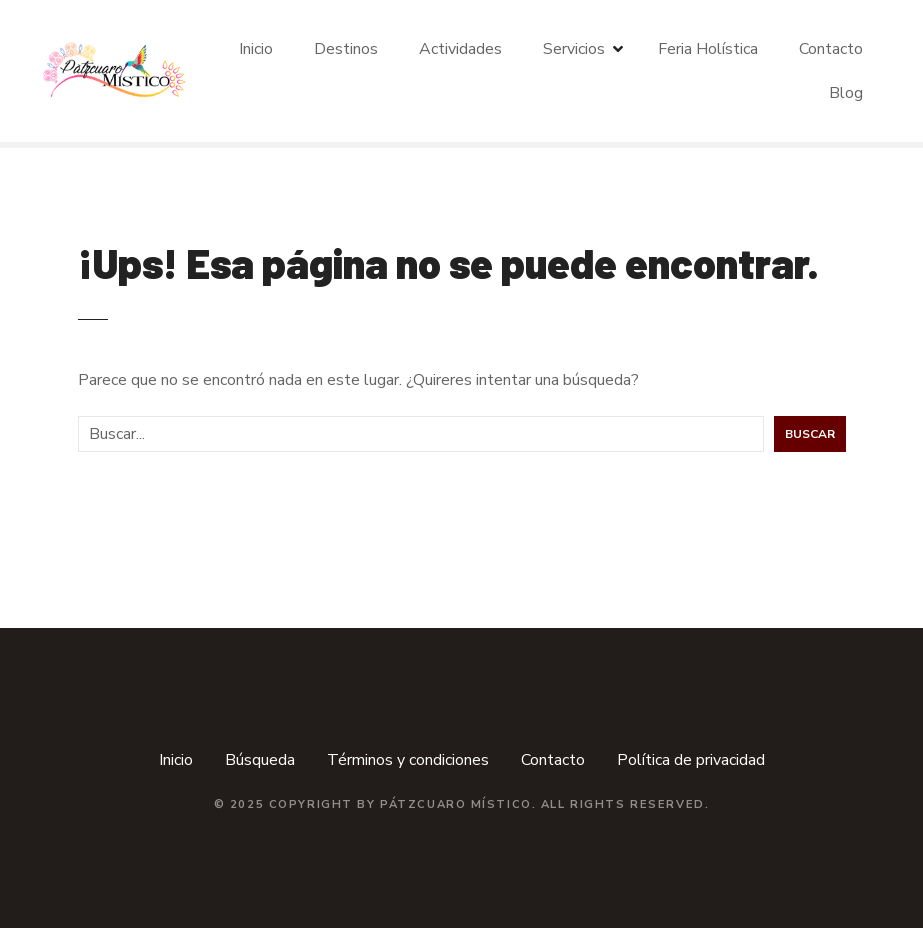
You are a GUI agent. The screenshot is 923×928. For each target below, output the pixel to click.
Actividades (460, 49)
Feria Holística (708, 49)
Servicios (574, 49)
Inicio (256, 49)
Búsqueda (260, 760)
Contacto (831, 49)
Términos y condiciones (408, 760)
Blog (846, 93)
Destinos (346, 49)
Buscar (810, 434)
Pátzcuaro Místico (456, 804)
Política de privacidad (691, 760)
